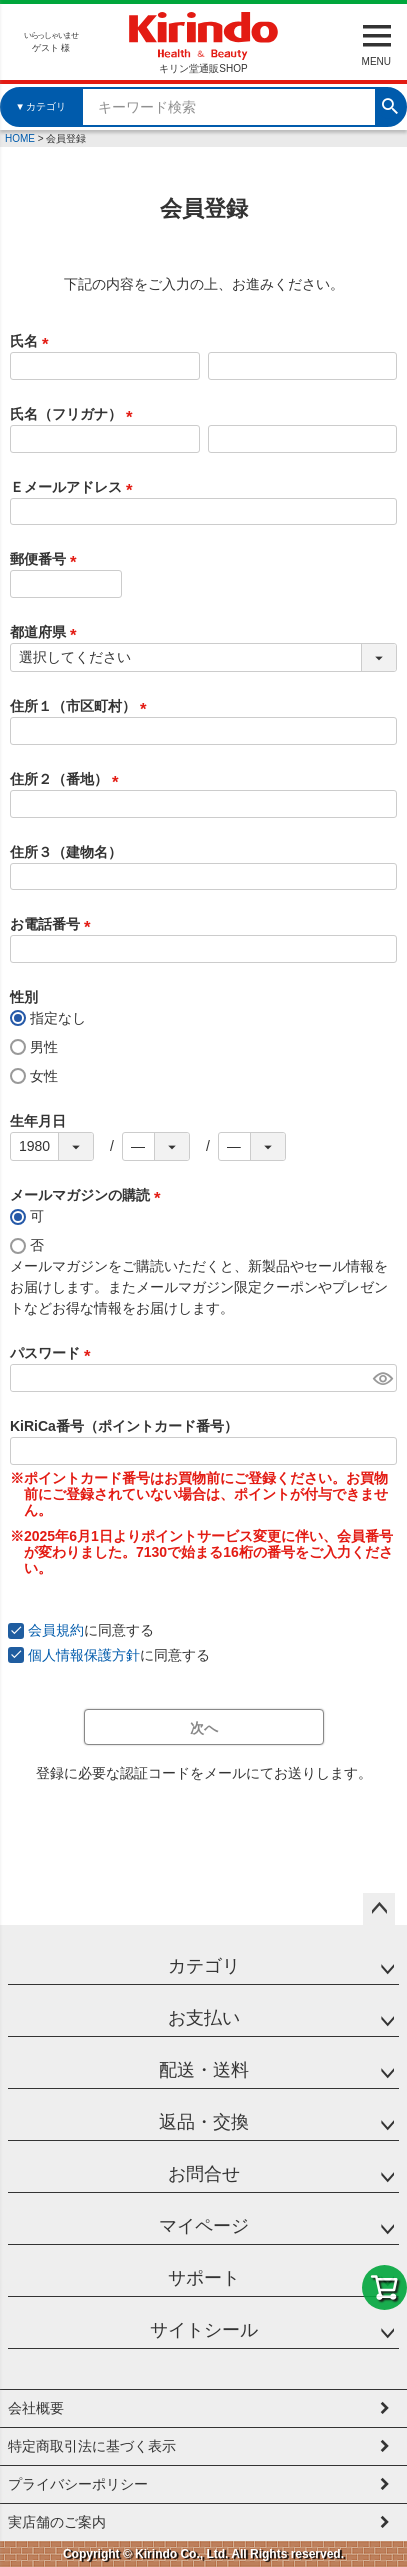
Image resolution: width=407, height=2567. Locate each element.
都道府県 (47, 632)
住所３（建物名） (66, 852)
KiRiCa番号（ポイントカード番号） (124, 1426)
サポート (204, 2278)
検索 (390, 104)
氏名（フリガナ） (75, 414)
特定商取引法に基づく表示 (92, 2446)
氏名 (33, 341)
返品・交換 (204, 2122)
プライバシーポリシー (78, 2484)
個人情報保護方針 (84, 1655)
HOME (20, 138)
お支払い (204, 2018)
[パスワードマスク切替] (382, 1378)
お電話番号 (54, 924)
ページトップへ (379, 1909)
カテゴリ (204, 1966)
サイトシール (204, 2330)
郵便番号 (47, 559)
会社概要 (36, 2408)
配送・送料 (204, 2070)
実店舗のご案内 (57, 2522)
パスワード (54, 1353)
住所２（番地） (68, 779)
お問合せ (204, 2174)
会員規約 (56, 1630)
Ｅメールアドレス (75, 487)
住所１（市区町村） (82, 706)
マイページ (204, 2226)
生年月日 (38, 1121)
